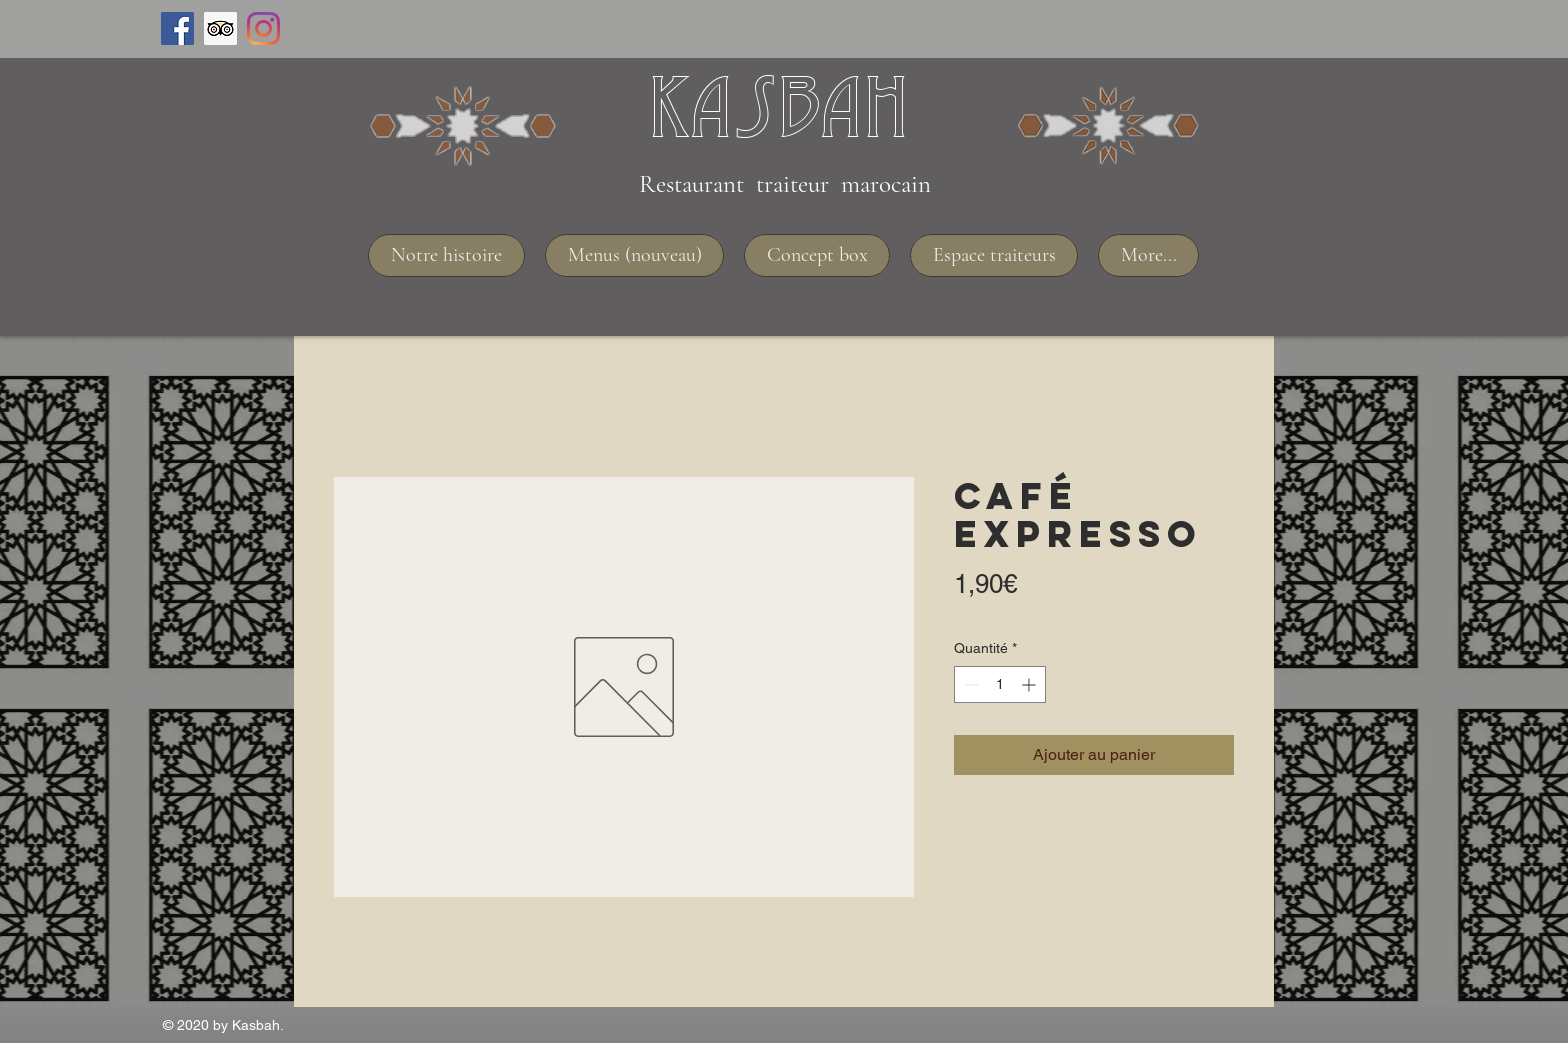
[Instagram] (263, 28)
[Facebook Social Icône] (177, 28)
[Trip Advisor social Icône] (220, 28)
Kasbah (778, 105)
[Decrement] (969, 684)
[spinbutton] (1000, 684)
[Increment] (1030, 684)
